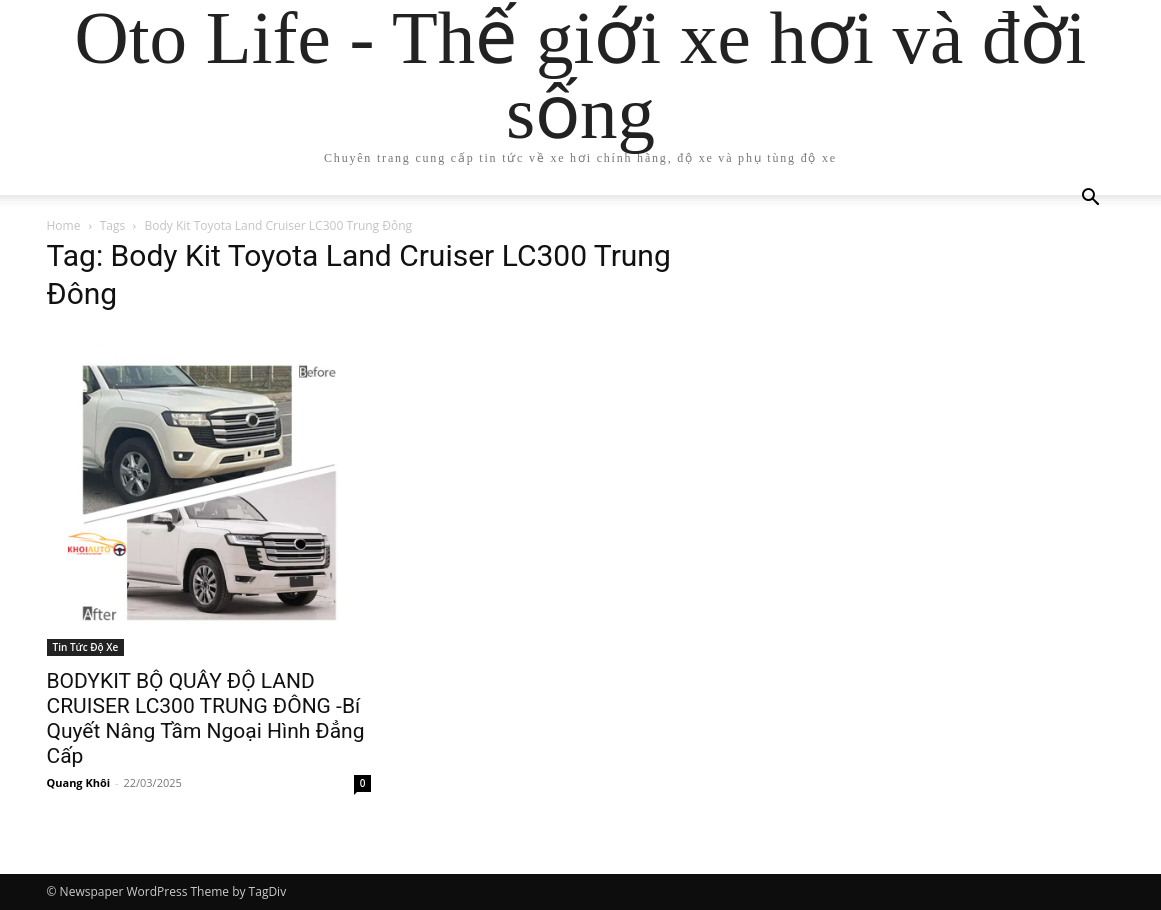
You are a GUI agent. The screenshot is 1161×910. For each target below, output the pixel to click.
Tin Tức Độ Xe (86, 647)
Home (64, 225)
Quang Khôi (79, 782)
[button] (1091, 199)
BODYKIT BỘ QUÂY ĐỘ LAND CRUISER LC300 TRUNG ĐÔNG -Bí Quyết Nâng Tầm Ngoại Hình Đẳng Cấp (206, 718)
